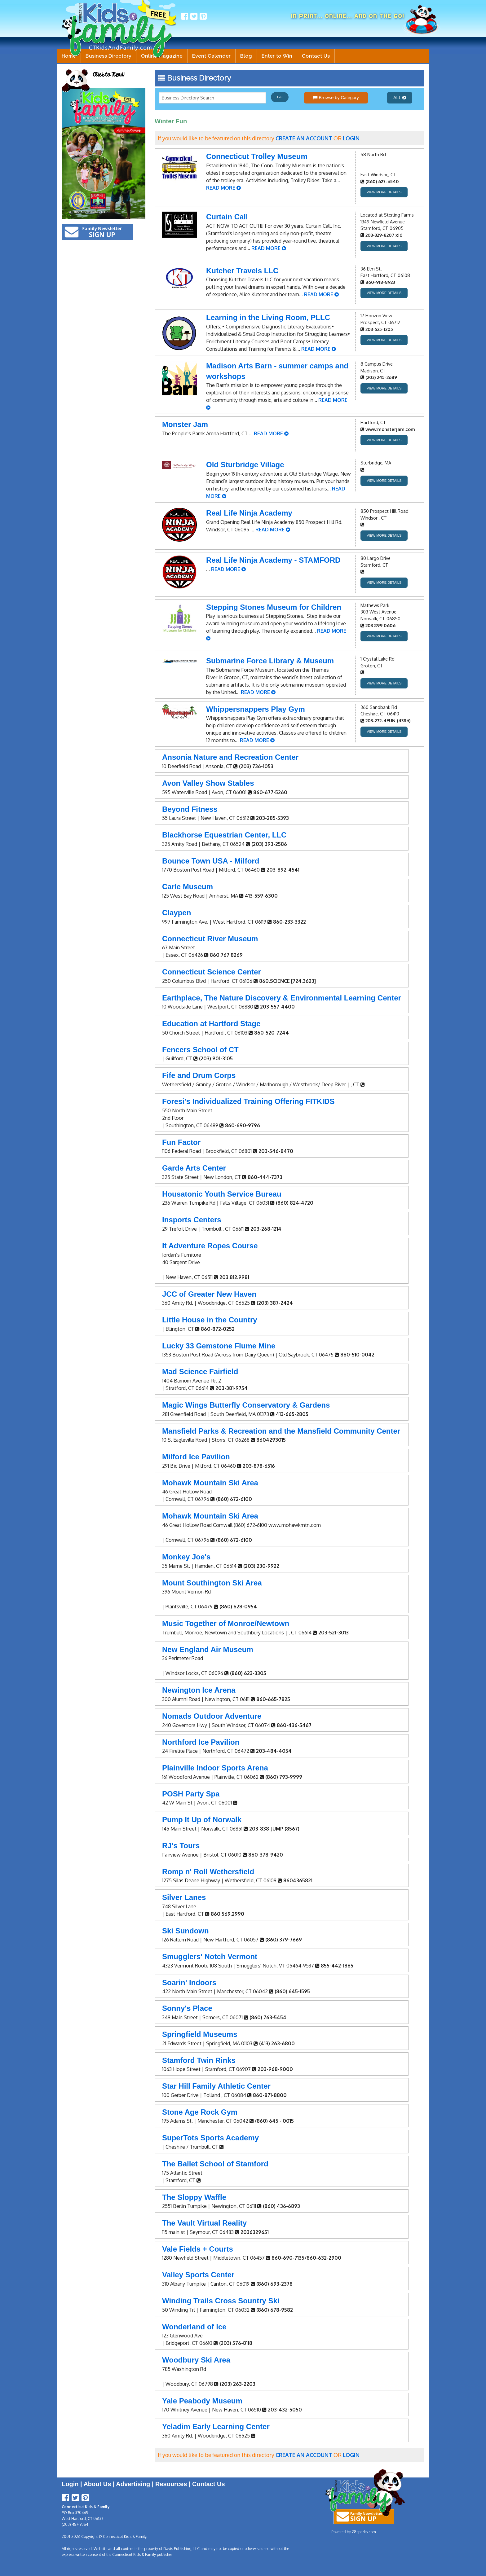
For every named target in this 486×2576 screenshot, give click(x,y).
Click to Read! (108, 75)
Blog (246, 56)
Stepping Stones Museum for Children (273, 607)
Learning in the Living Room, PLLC (268, 317)
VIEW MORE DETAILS (384, 192)
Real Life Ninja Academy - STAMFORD (273, 560)
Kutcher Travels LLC (242, 270)
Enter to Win (277, 56)
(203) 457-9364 (75, 2524)
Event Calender (211, 56)
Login (70, 2484)
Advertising (133, 2484)
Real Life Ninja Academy (249, 513)
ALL (399, 97)
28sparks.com (364, 2532)
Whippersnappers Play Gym (255, 709)
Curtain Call (227, 217)
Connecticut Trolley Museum (256, 156)
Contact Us (316, 56)
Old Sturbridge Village (245, 464)
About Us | (99, 2484)
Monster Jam (185, 424)
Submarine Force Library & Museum (270, 661)
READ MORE (223, 188)
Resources (171, 2484)
